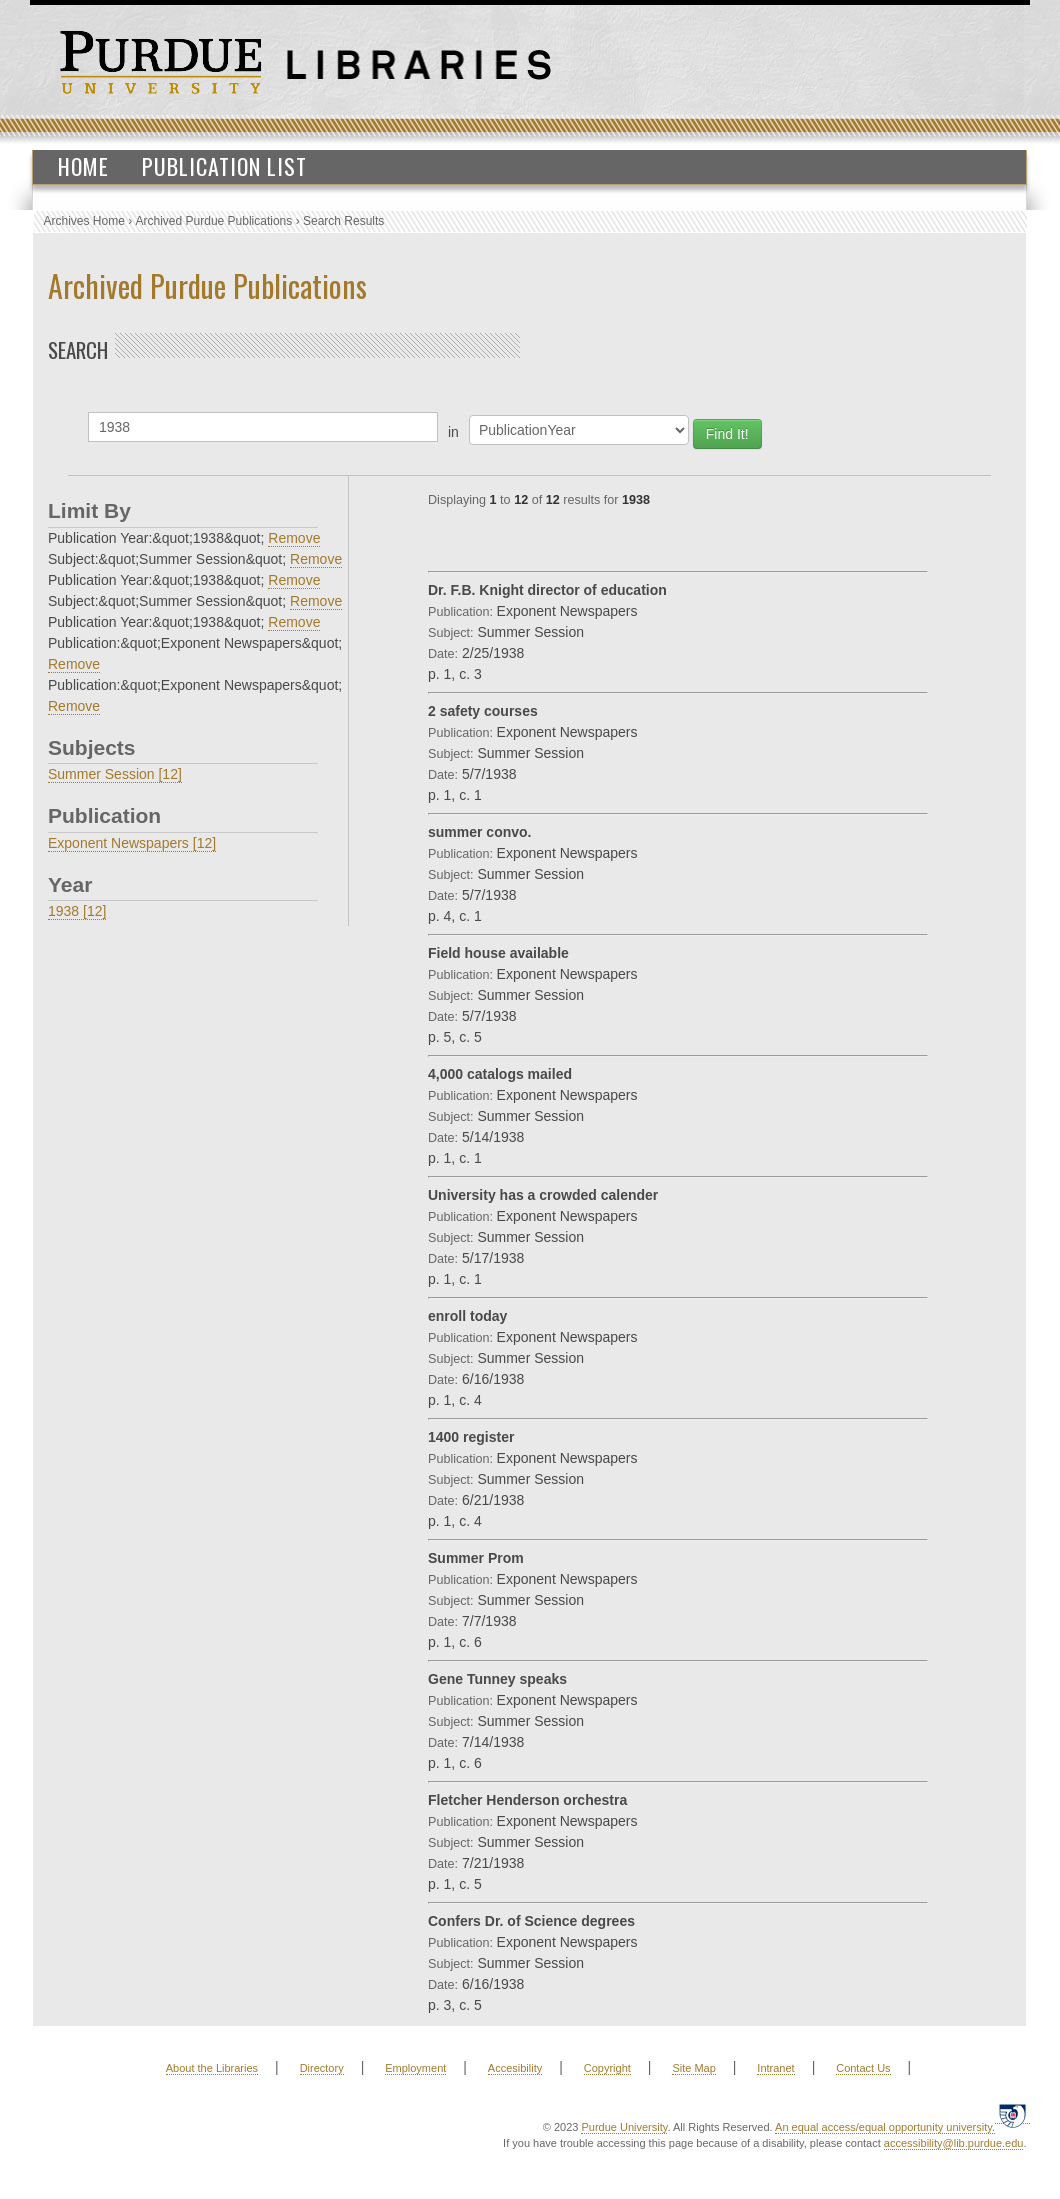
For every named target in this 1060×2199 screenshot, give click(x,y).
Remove (294, 538)
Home (83, 166)
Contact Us (863, 2068)
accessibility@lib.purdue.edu (954, 2143)
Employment (415, 2068)
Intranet (775, 2068)
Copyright (607, 2068)
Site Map (693, 2068)
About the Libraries (212, 2068)
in (453, 432)
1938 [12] (77, 911)
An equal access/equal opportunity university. (885, 2127)
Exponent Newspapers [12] (132, 843)
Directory (322, 2068)
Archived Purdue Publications (214, 221)
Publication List (224, 166)
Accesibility (515, 2068)
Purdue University (624, 2127)
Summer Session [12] (115, 774)
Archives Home (84, 221)
